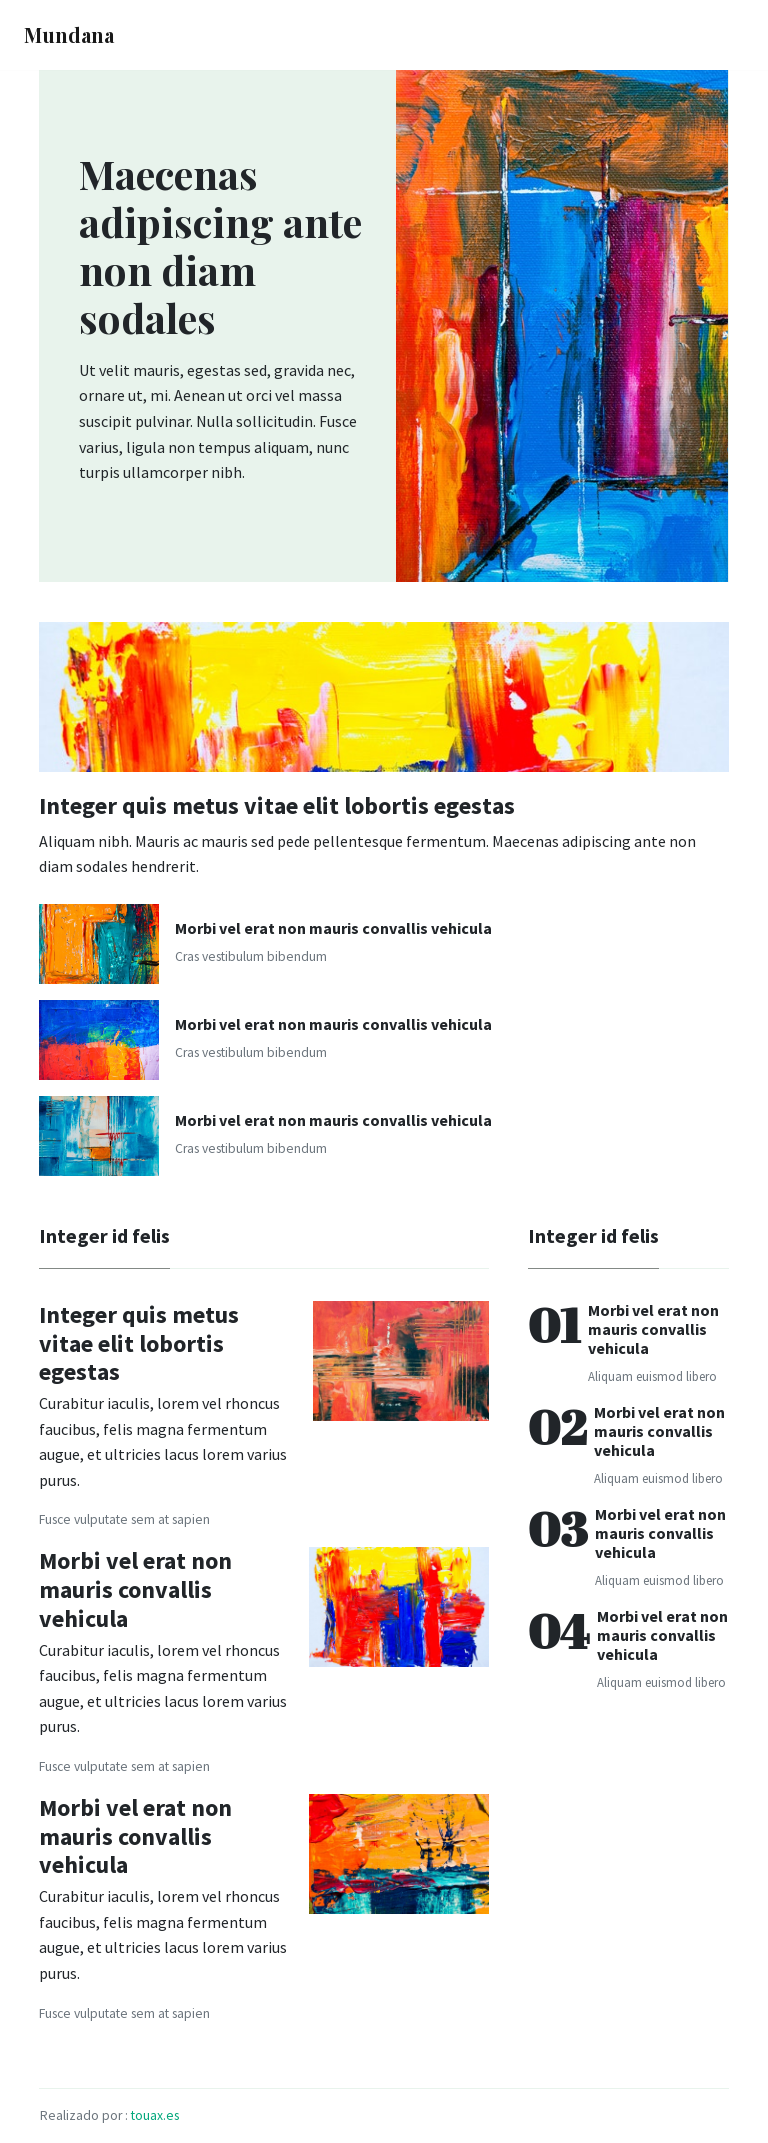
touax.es (155, 2115)
